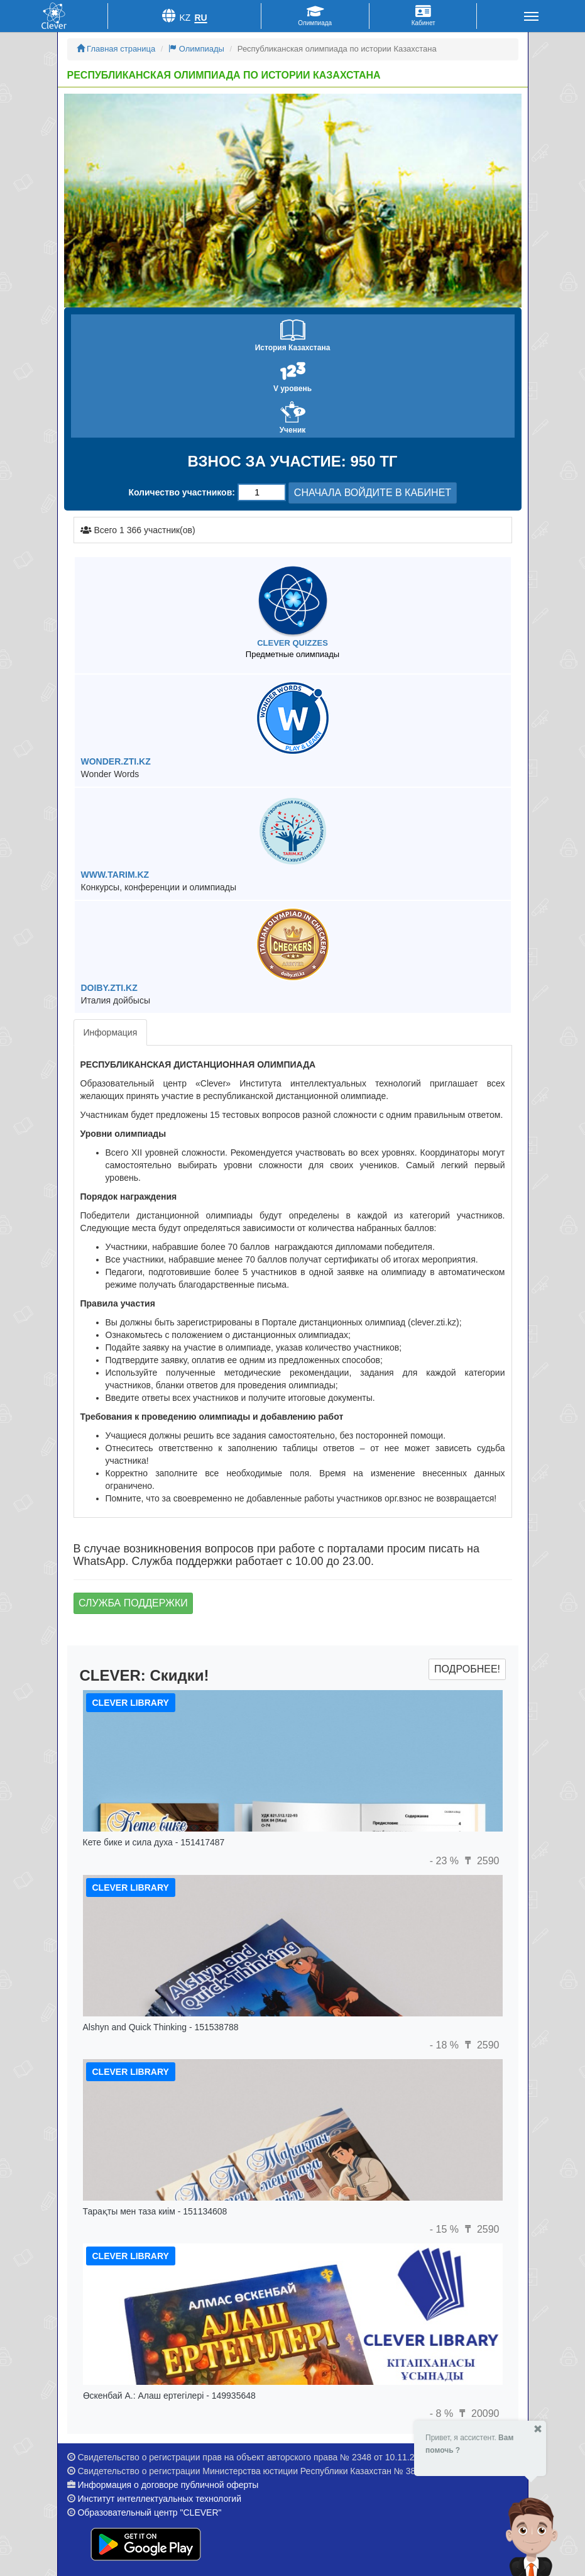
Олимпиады (196, 48)
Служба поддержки (133, 1603)
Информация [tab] (111, 1032)
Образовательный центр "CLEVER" (149, 2512)
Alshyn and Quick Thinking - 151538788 (161, 2027)
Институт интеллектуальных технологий (159, 2499)
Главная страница (116, 48)
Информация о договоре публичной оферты (167, 2485)
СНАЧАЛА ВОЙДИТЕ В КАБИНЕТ (372, 492)
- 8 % (443, 2413)
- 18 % (446, 2045)
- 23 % (446, 1860)
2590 (480, 1860)
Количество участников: (181, 492)
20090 (478, 2413)
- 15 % (446, 2229)
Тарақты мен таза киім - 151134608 (155, 2211)
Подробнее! (467, 1669)
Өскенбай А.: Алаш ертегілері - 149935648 (169, 2396)
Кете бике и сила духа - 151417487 (154, 1842)
